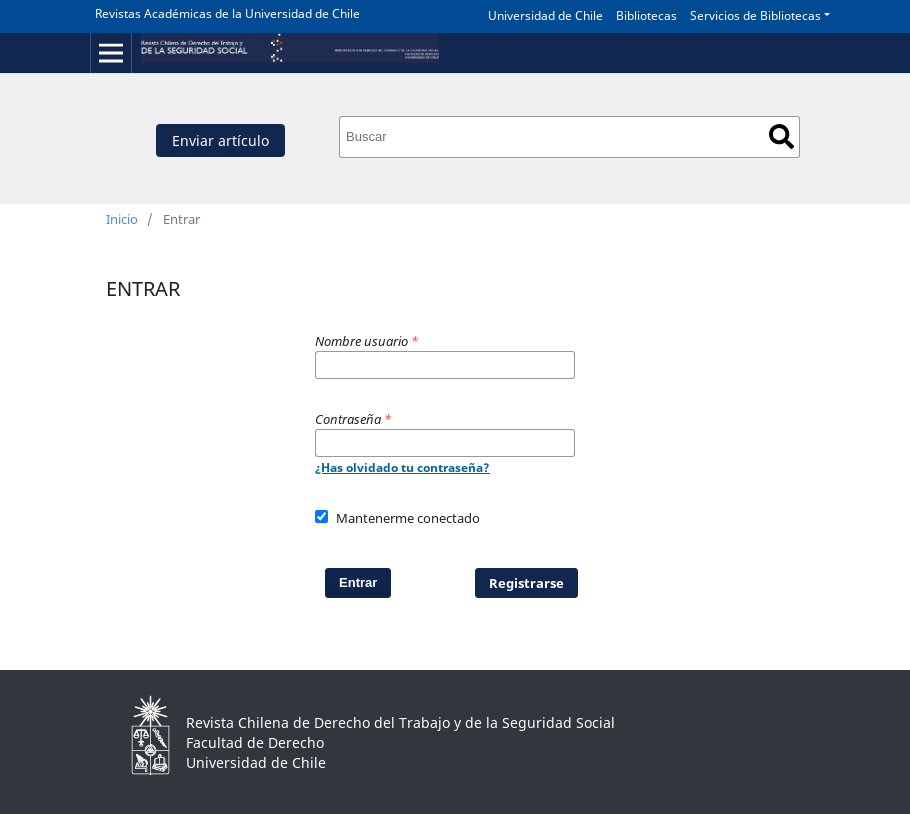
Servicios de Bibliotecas (755, 15)
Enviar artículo (220, 140)
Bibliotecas (646, 15)
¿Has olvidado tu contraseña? (402, 467)
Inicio (122, 219)
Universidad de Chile (545, 15)
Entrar (358, 582)
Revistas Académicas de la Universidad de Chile (227, 13)
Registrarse (526, 583)
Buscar (781, 136)
